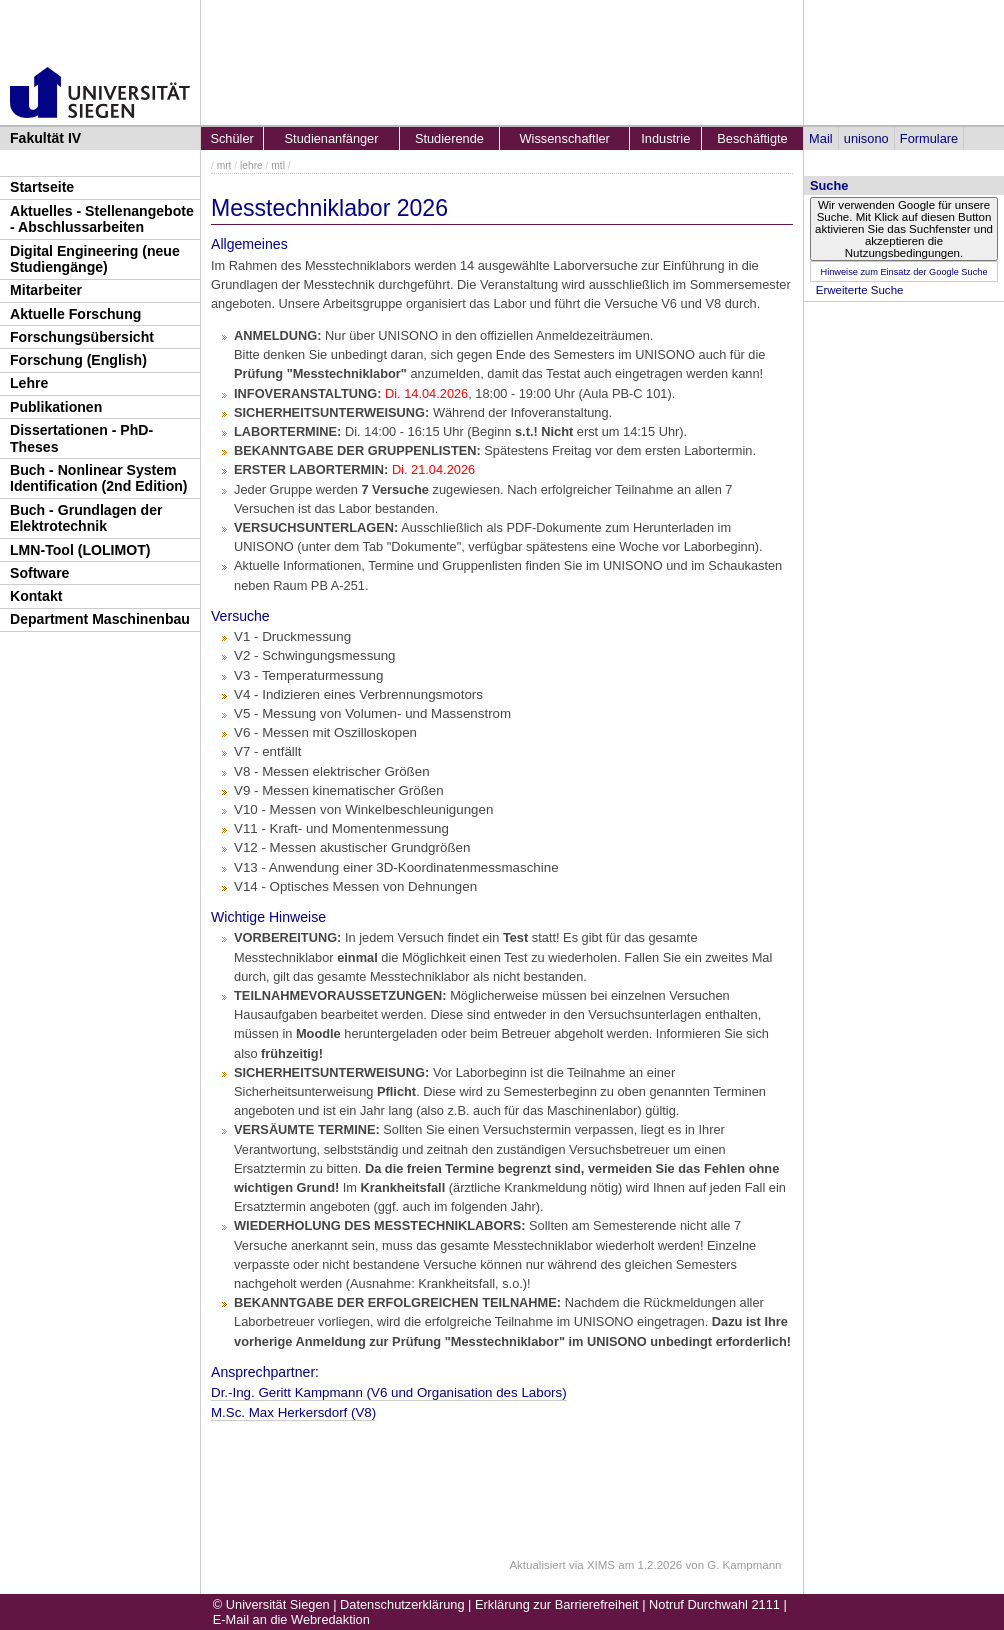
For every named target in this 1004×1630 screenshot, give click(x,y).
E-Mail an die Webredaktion (291, 1619)
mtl (278, 165)
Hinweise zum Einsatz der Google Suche (903, 272)
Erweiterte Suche (860, 290)
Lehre (29, 383)
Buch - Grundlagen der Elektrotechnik (86, 518)
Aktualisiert (537, 1565)
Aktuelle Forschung (75, 314)
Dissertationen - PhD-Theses (81, 438)
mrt (224, 165)
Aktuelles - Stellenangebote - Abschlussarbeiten (102, 219)
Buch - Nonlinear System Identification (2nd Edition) (99, 478)
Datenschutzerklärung (402, 1604)
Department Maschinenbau (100, 619)
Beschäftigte (752, 138)
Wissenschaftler (565, 138)
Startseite (42, 187)
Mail (820, 138)
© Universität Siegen (271, 1604)
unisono (866, 138)
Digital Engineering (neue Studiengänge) (95, 259)
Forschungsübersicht (82, 337)
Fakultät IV (45, 138)
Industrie (665, 138)
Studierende (449, 138)
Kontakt (36, 596)
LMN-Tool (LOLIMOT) (80, 550)
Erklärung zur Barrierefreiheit (557, 1604)
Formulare (929, 138)
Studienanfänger (332, 138)
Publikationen (56, 407)
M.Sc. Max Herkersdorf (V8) (293, 1412)
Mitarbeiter (46, 290)
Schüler (231, 138)
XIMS (601, 1565)
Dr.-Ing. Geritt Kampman (389, 1392)
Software (39, 573)
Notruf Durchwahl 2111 (714, 1604)
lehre (251, 165)
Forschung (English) (78, 360)
